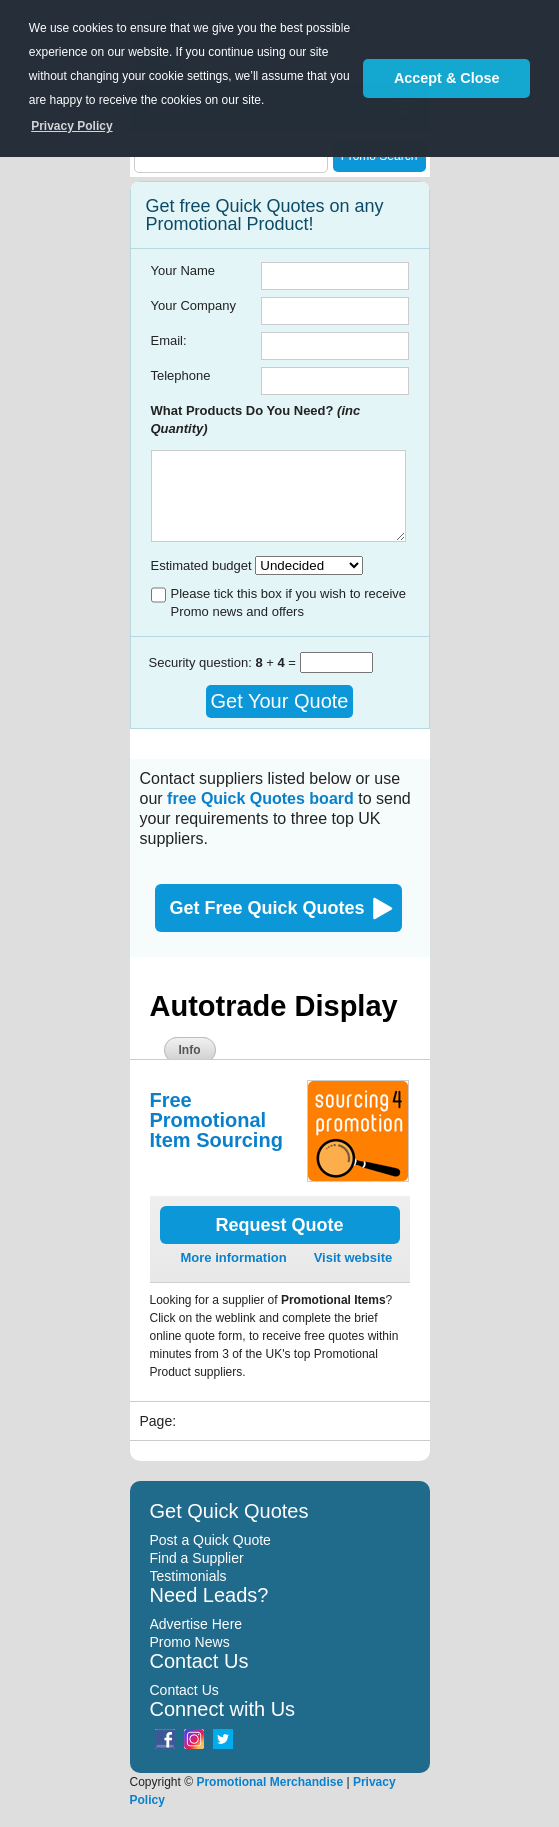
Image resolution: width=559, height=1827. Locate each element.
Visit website (353, 1257)
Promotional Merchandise (269, 1782)
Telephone (181, 375)
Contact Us (184, 1690)
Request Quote (279, 1225)
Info (190, 1050)
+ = (277, 662)
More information (234, 1257)
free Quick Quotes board (260, 798)
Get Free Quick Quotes (267, 908)
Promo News (190, 1642)
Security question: (202, 662)
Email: (169, 340)
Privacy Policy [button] (71, 126)
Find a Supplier (197, 1558)
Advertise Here (196, 1624)
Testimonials (188, 1576)
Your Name (183, 270)
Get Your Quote (280, 701)
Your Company (194, 305)
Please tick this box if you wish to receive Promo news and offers (289, 602)
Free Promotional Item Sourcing (216, 1120)
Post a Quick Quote (210, 1540)
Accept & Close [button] (447, 78)
